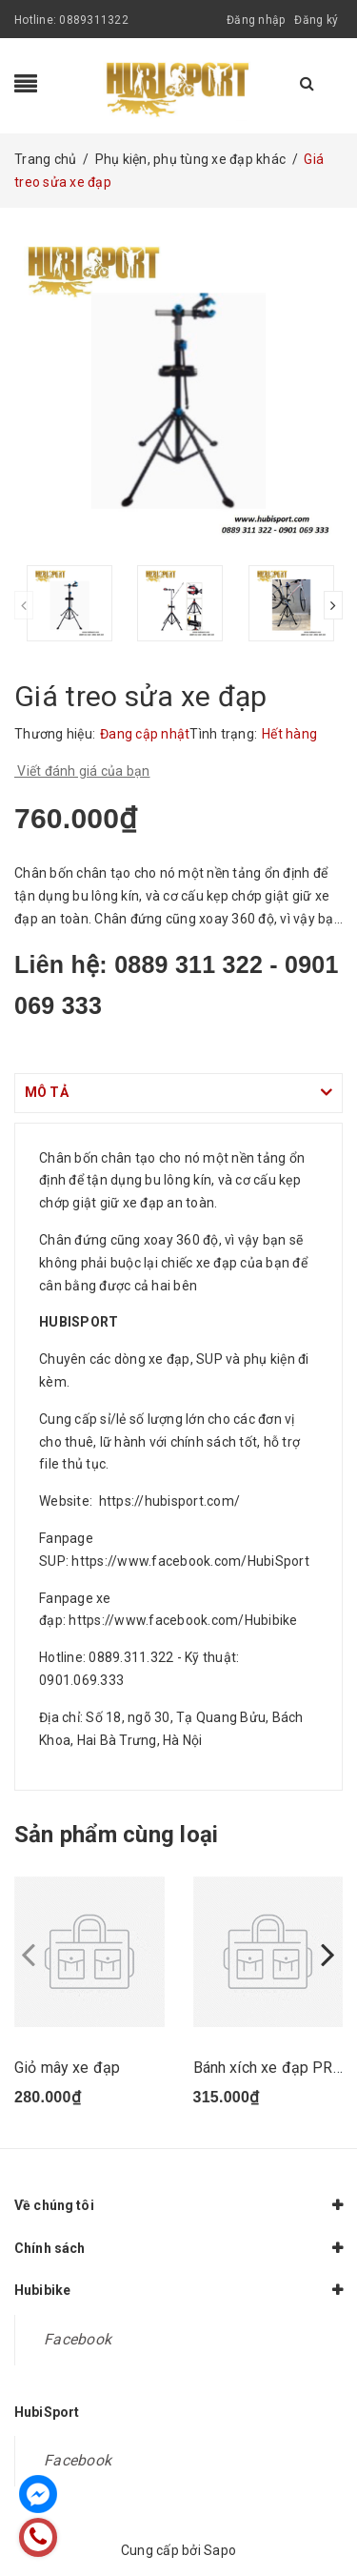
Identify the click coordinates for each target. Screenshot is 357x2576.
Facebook (77, 2339)
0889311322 (94, 20)
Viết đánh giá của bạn (82, 771)
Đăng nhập (256, 20)
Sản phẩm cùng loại (116, 1834)
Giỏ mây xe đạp (67, 2068)
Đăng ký (316, 20)
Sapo (220, 2550)
